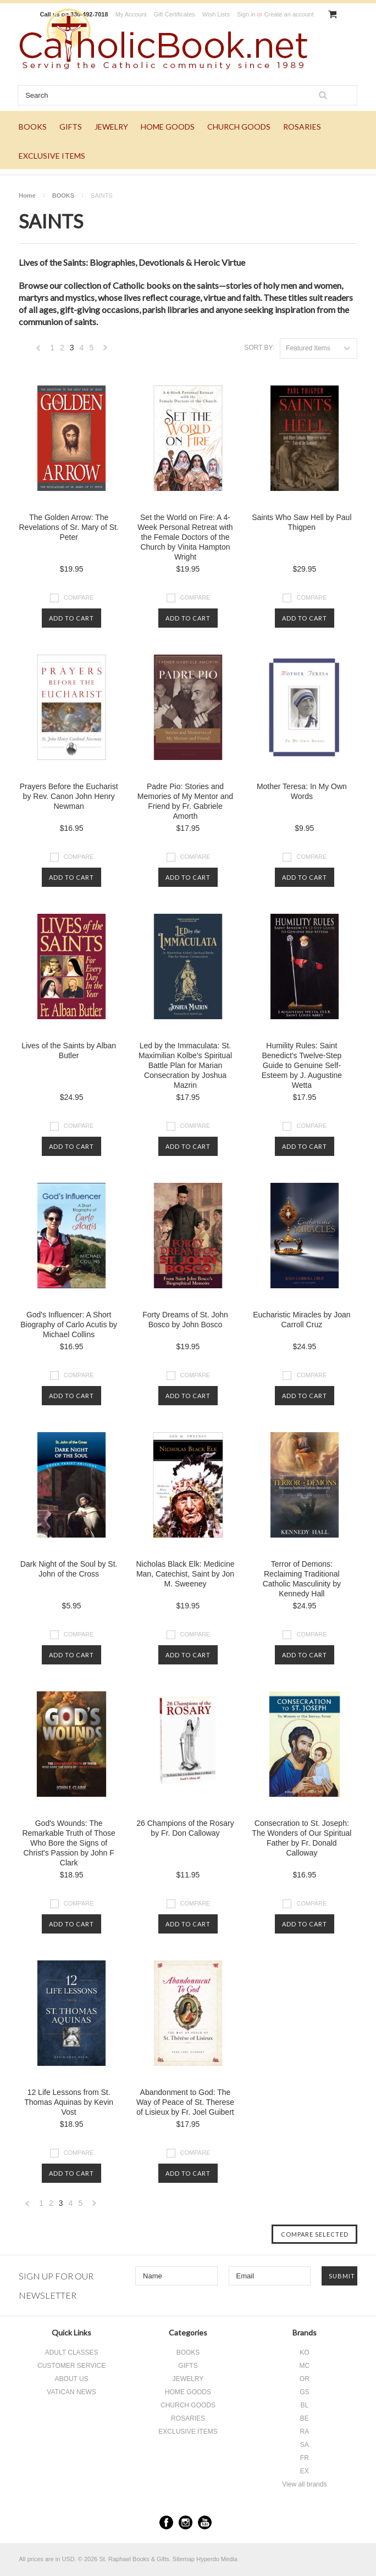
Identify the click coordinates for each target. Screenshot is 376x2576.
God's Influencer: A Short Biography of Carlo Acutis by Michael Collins (68, 1324)
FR (304, 2458)
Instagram (185, 2522)
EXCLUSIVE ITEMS (52, 155)
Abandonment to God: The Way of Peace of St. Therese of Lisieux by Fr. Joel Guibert (185, 2102)
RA (304, 2431)
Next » (105, 350)
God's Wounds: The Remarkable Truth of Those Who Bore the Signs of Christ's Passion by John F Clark (68, 1843)
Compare (79, 597)
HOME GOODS (168, 126)
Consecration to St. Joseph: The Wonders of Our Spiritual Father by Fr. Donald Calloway (301, 1838)
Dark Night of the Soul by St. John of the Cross (69, 1569)
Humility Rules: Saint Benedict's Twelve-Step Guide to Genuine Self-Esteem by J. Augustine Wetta (302, 1065)
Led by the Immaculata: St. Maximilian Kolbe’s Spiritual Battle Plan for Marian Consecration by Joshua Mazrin (185, 1065)
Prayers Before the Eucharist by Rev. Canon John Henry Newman (69, 796)
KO (304, 2352)
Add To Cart (71, 618)
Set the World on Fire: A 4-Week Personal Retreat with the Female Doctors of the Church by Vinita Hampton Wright (185, 537)
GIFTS (70, 126)
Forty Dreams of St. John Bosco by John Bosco (185, 1319)
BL (305, 2405)
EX (304, 2471)
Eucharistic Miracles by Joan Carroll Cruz (301, 1319)
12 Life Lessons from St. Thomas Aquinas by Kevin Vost (68, 2102)
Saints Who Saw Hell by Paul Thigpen (301, 522)
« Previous (38, 350)
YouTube (205, 2522)
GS (304, 2392)
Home (27, 195)
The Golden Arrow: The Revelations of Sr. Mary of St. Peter (68, 527)
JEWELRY (111, 126)
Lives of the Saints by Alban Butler (68, 1050)
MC (305, 2366)
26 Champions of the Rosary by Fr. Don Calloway (185, 1828)
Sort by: (259, 347)
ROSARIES (302, 126)
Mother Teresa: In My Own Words (302, 791)
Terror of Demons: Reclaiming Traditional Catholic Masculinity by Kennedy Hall (302, 1579)
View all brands (304, 2484)
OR (304, 2379)
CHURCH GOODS (238, 126)
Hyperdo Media (216, 2559)
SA (304, 2445)
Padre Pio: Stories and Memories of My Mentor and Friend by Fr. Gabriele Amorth (185, 801)
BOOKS (33, 126)
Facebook (166, 2522)
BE (304, 2418)
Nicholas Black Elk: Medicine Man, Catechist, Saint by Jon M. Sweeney (185, 1574)
